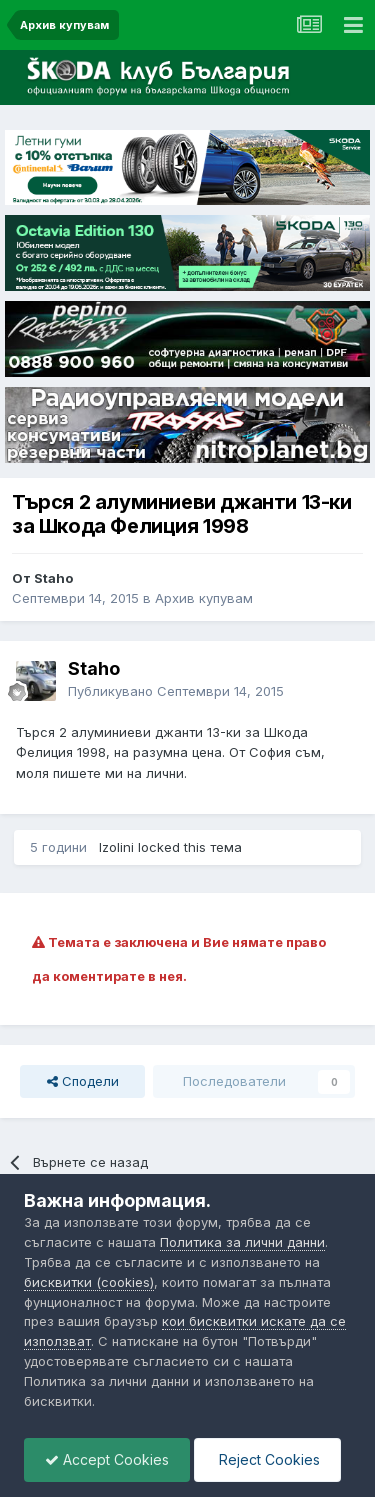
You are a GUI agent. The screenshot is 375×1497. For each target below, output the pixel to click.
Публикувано (176, 691)
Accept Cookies (107, 1459)
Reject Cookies (267, 1459)
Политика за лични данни (242, 1242)
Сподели (83, 1081)
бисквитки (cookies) (89, 1282)
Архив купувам (204, 598)
